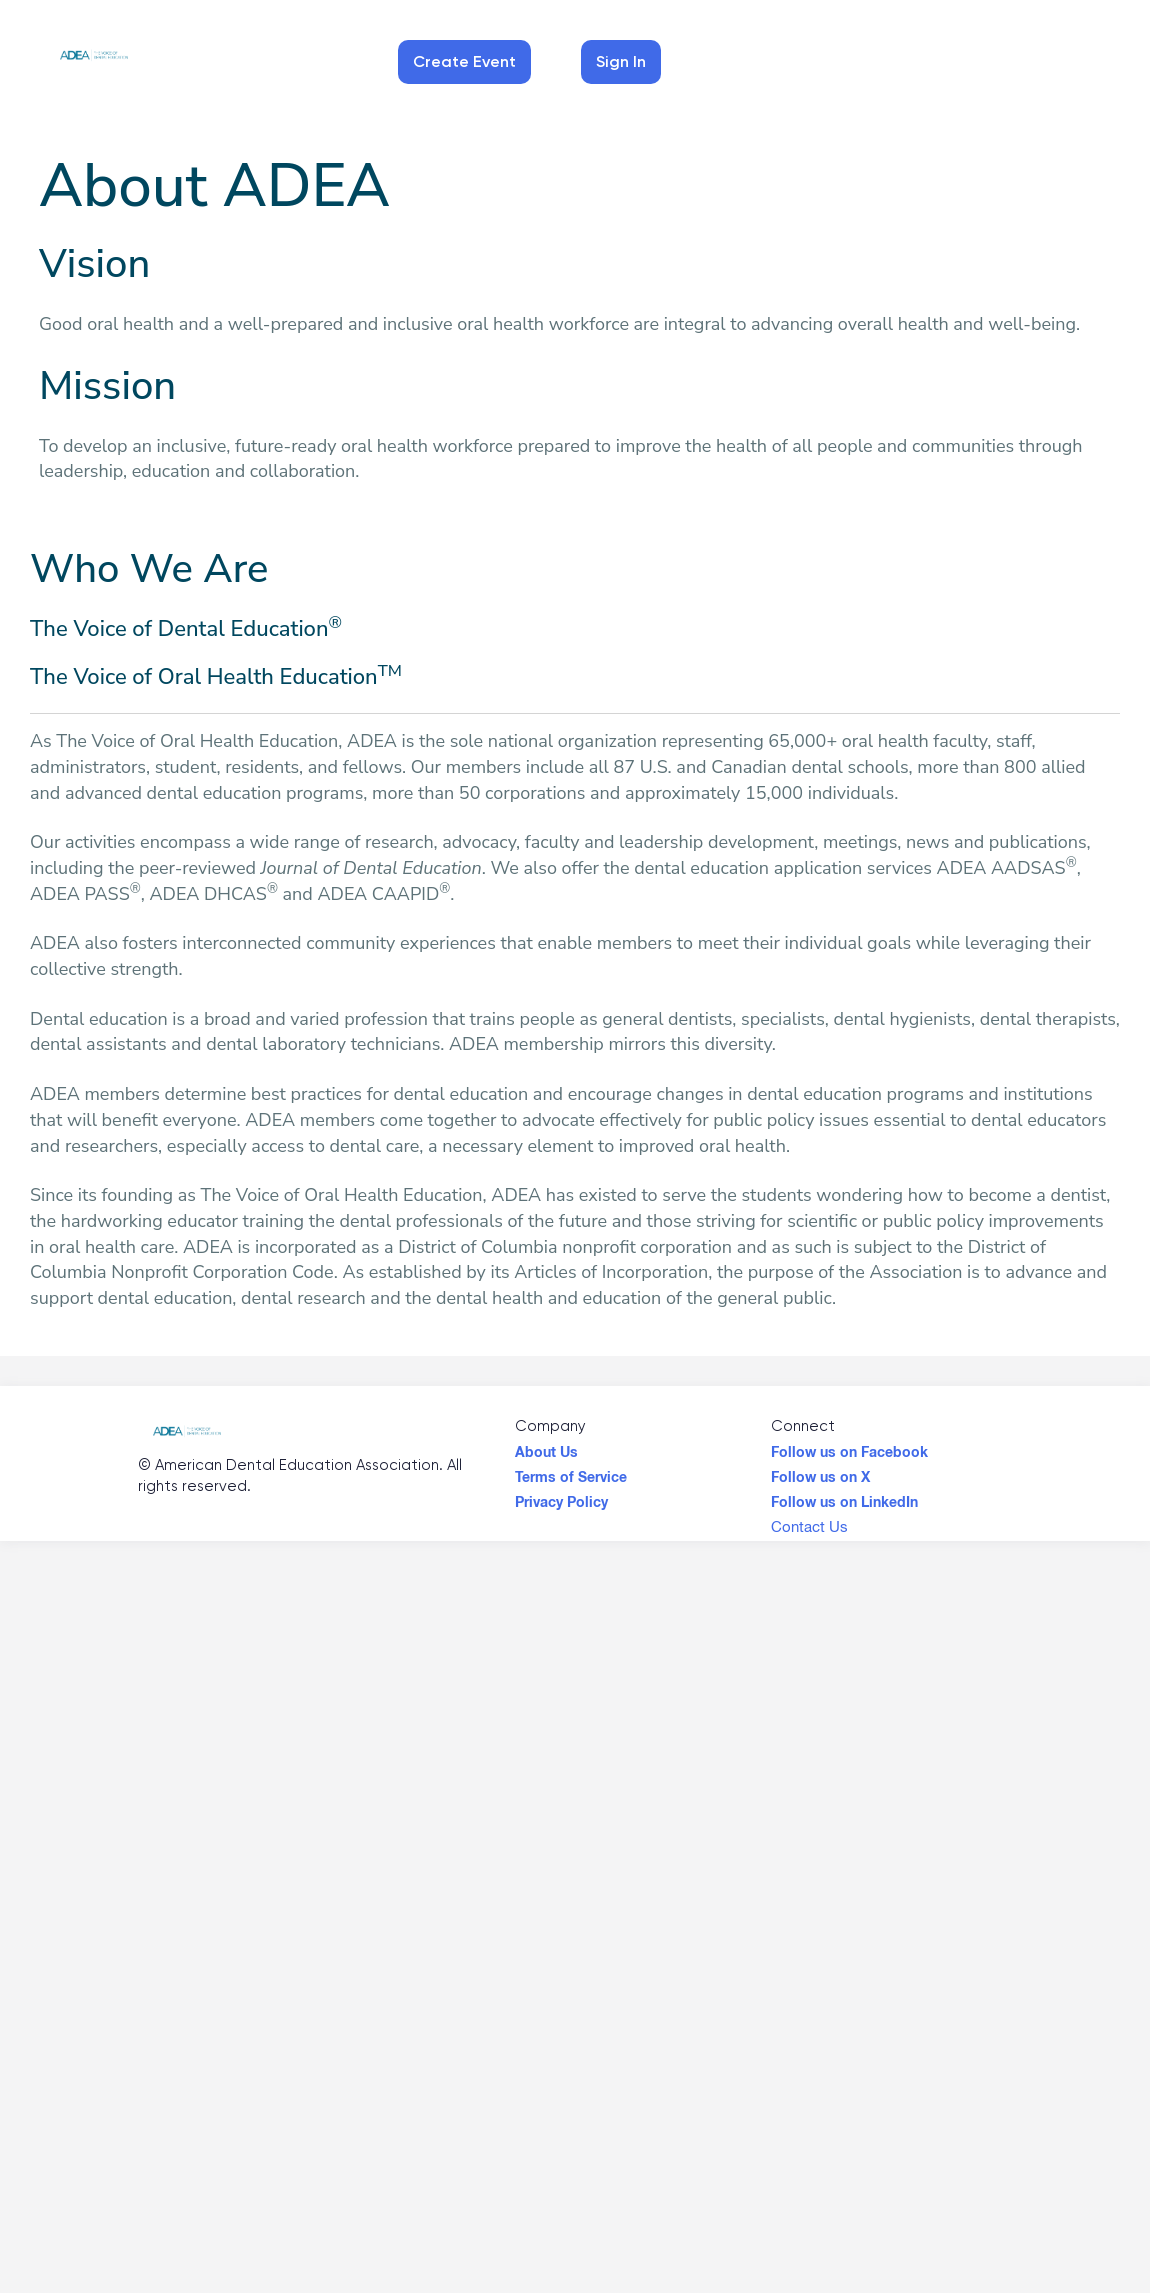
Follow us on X (820, 1472)
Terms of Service (571, 1472)
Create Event (464, 61)
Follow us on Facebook (849, 1447)
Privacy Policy (561, 1497)
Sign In (621, 61)
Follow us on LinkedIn (844, 1497)
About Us (546, 1447)
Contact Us (809, 1526)
